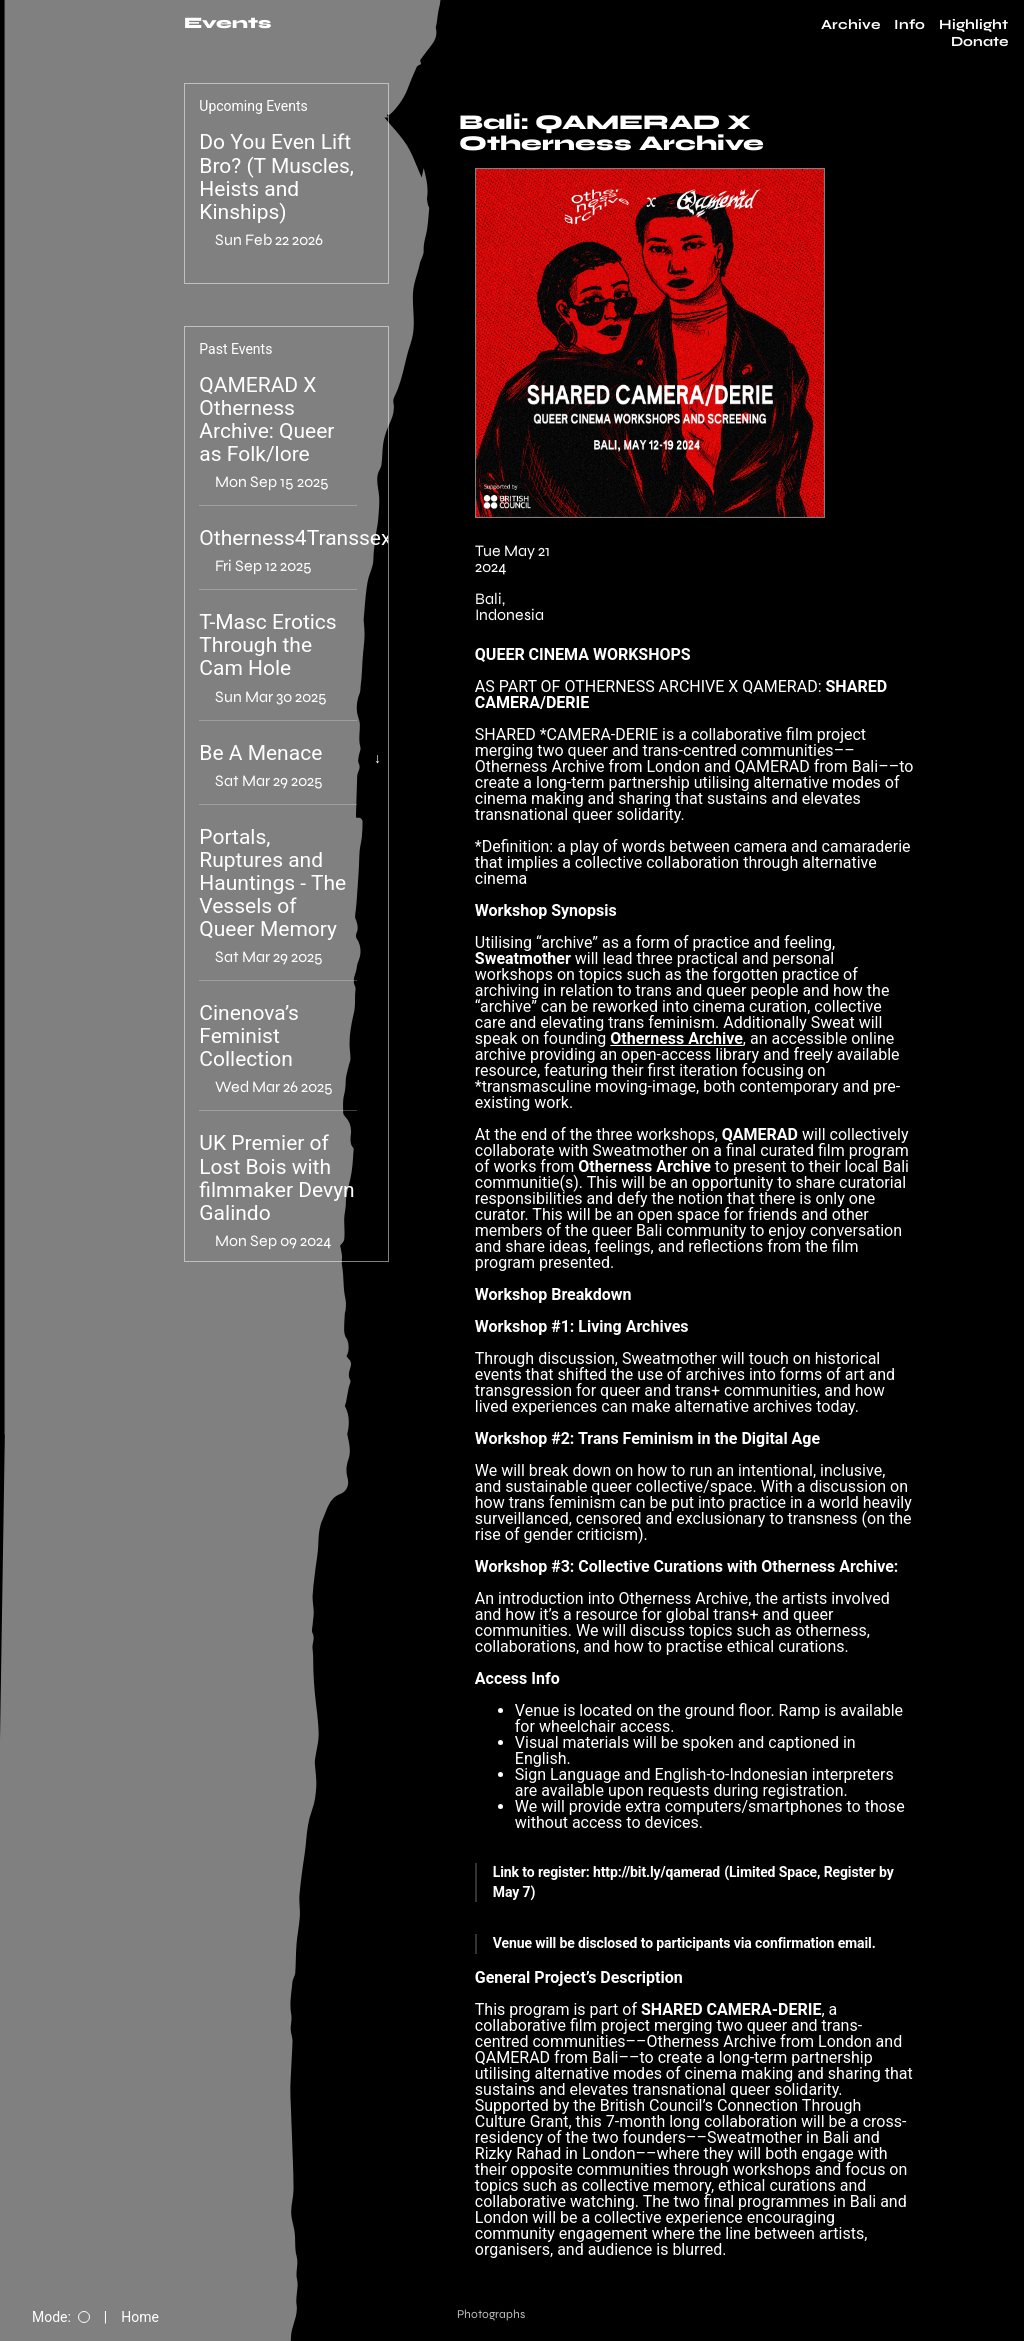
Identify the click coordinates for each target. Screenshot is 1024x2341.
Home (140, 2317)
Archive (850, 25)
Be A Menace (260, 753)
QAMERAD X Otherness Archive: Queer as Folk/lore (266, 420)
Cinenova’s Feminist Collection (249, 1036)
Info (909, 25)
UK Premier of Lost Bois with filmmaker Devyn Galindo (276, 1178)
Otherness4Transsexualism (326, 538)
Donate (979, 42)
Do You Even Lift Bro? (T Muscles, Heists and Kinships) (276, 177)
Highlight (973, 25)
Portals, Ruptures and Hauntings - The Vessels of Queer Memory (272, 883)
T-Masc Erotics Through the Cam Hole (267, 645)
